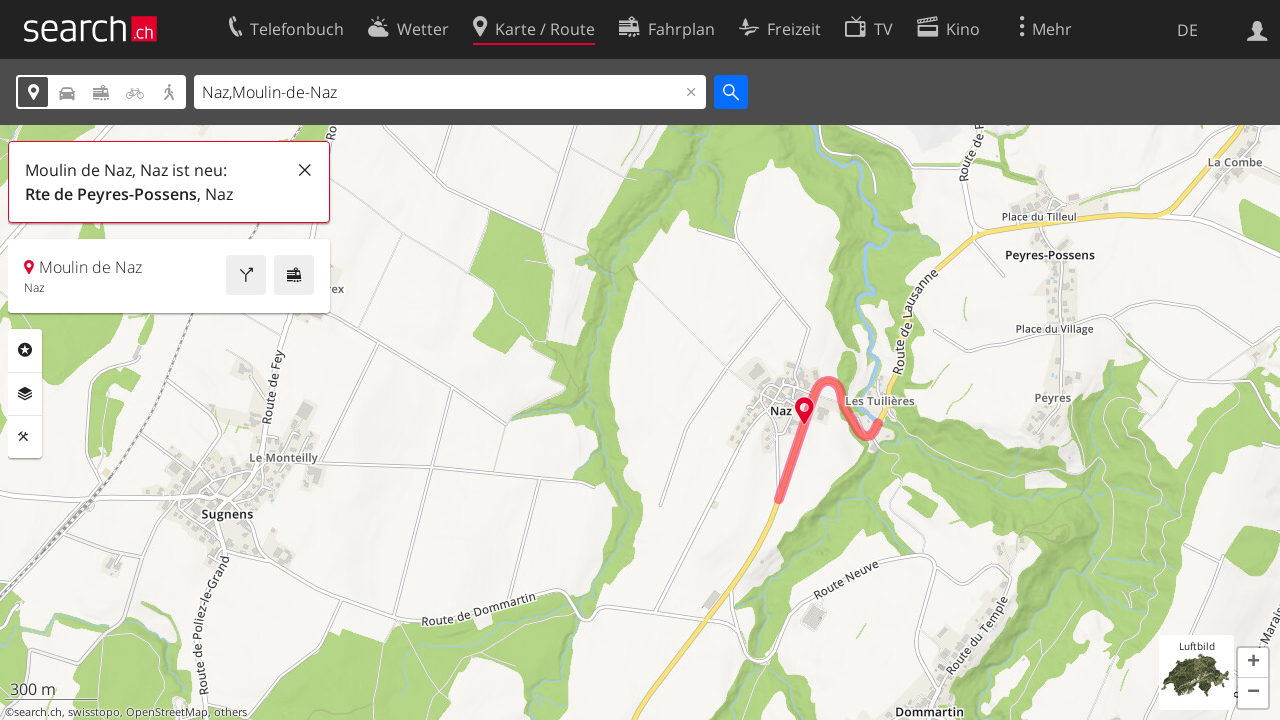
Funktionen (25, 437)
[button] (1253, 663)
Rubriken (25, 350)
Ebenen (25, 394)
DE (1187, 30)
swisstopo (94, 712)
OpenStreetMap (167, 712)
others (230, 712)
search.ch (38, 712)
